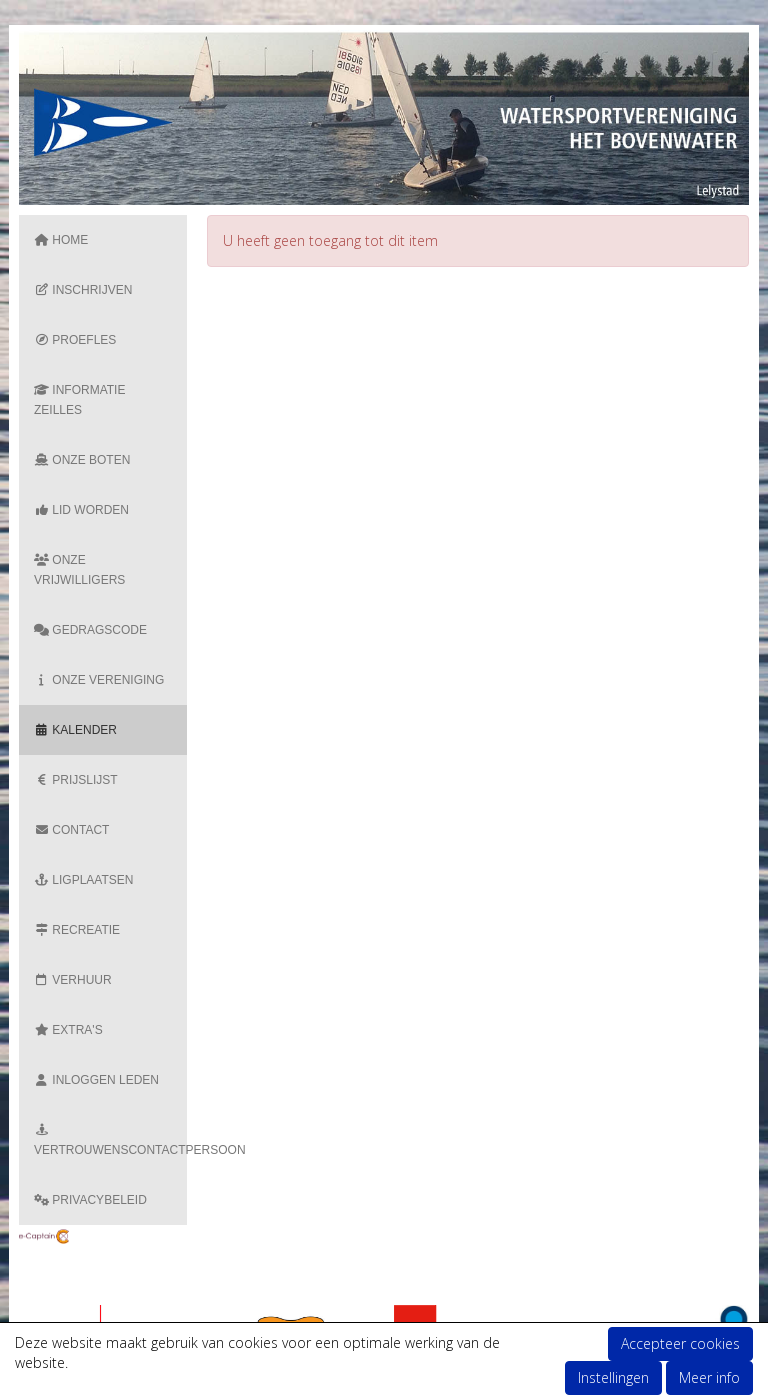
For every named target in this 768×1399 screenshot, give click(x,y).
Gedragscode (90, 630)
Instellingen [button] (613, 1377)
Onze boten (82, 460)
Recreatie (77, 930)
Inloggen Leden (96, 1080)
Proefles (75, 340)
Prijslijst (76, 780)
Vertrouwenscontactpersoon (110, 1142)
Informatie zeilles (79, 400)
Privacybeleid (90, 1200)
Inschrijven (83, 290)
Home (61, 240)
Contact (71, 830)
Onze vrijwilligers (79, 570)
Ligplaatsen (83, 880)
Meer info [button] (709, 1377)
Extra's (68, 1030)
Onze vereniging (99, 680)
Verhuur (73, 980)
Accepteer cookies (680, 1343)
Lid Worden (81, 510)
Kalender (75, 730)
